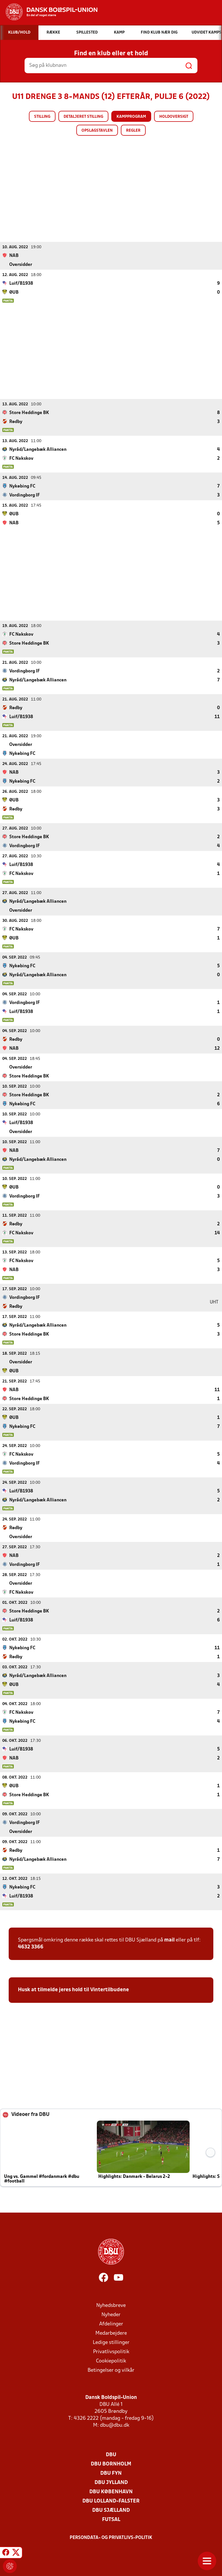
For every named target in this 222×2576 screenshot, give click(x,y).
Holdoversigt (173, 117)
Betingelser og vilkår (111, 2370)
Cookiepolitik (111, 2360)
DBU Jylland (111, 2482)
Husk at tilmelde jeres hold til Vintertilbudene (73, 1989)
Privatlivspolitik (111, 2351)
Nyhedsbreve (111, 2305)
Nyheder (111, 2314)
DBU (111, 2454)
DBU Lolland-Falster (111, 2500)
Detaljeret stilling (83, 117)
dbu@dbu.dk (114, 2425)
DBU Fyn (111, 2473)
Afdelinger (111, 2323)
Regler (133, 131)
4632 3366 (30, 1946)
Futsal (111, 2519)
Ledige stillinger (111, 2342)
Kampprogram (131, 117)
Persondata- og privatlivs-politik (111, 2537)
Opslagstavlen (97, 131)
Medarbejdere (111, 2333)
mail (169, 1939)
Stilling (42, 117)
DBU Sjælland (111, 2510)
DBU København (111, 2491)
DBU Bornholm (111, 2463)
